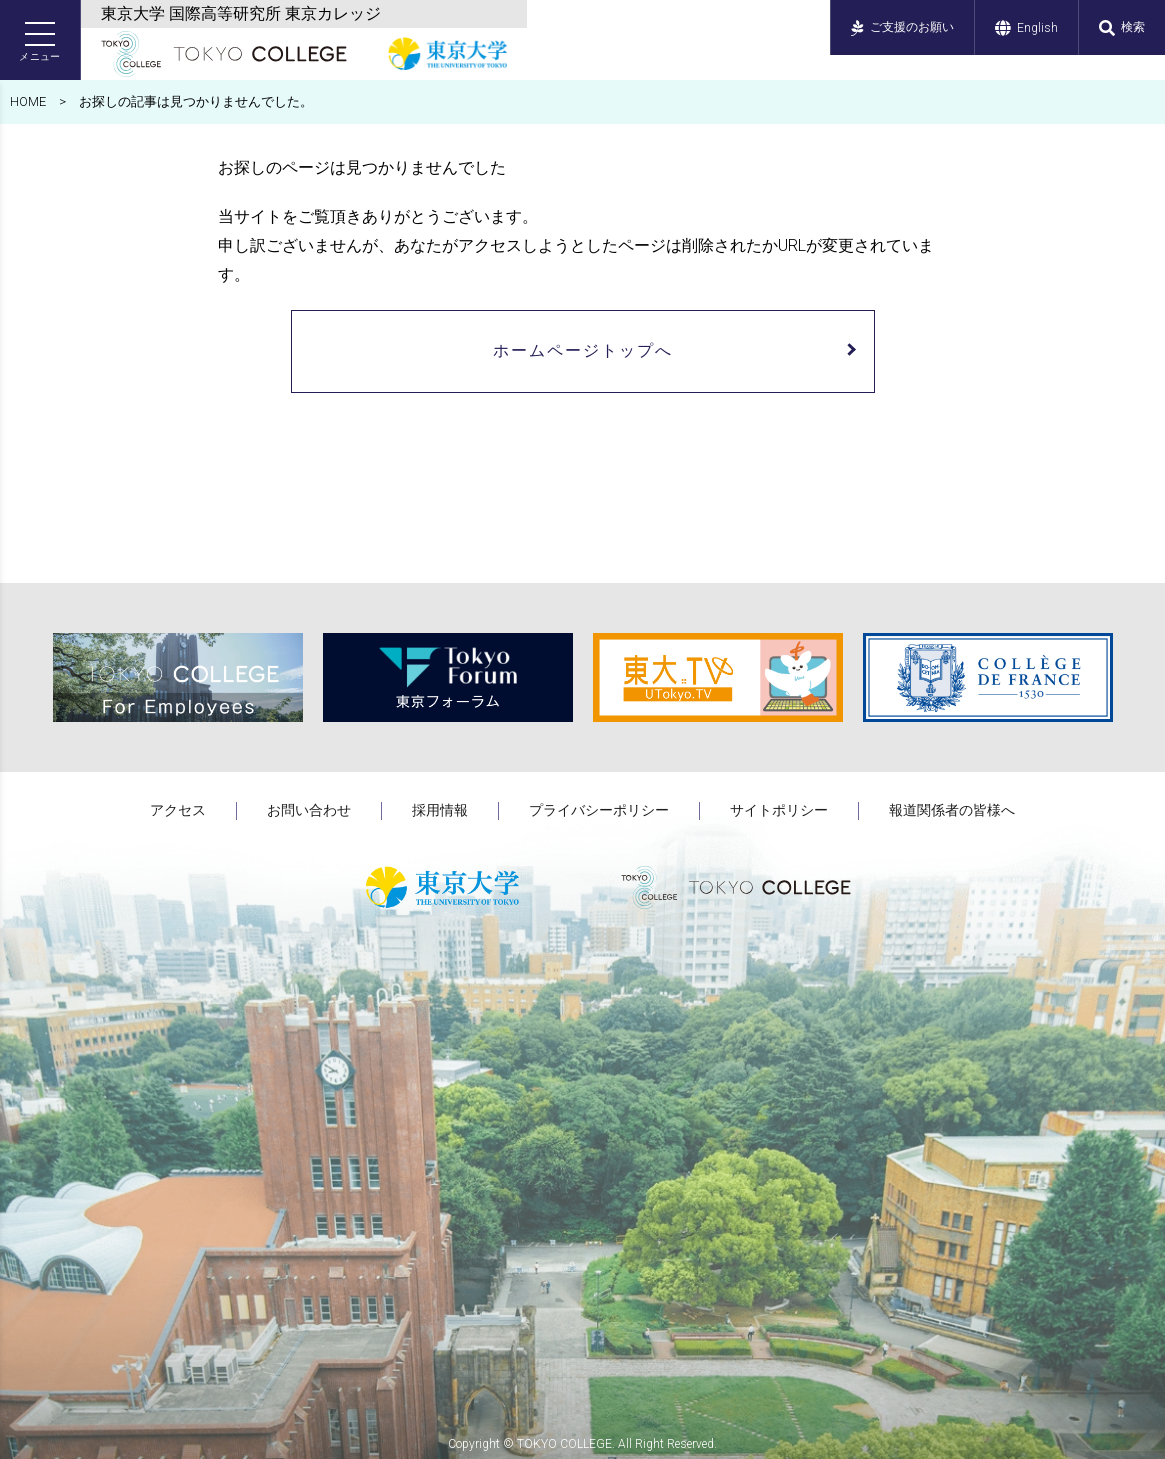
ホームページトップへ (583, 350)
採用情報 (440, 810)
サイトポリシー (779, 810)
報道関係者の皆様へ (952, 810)
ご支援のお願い (902, 27)
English (1026, 28)
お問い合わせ (309, 810)
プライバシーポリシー (599, 810)
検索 (1122, 27)
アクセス (178, 810)
